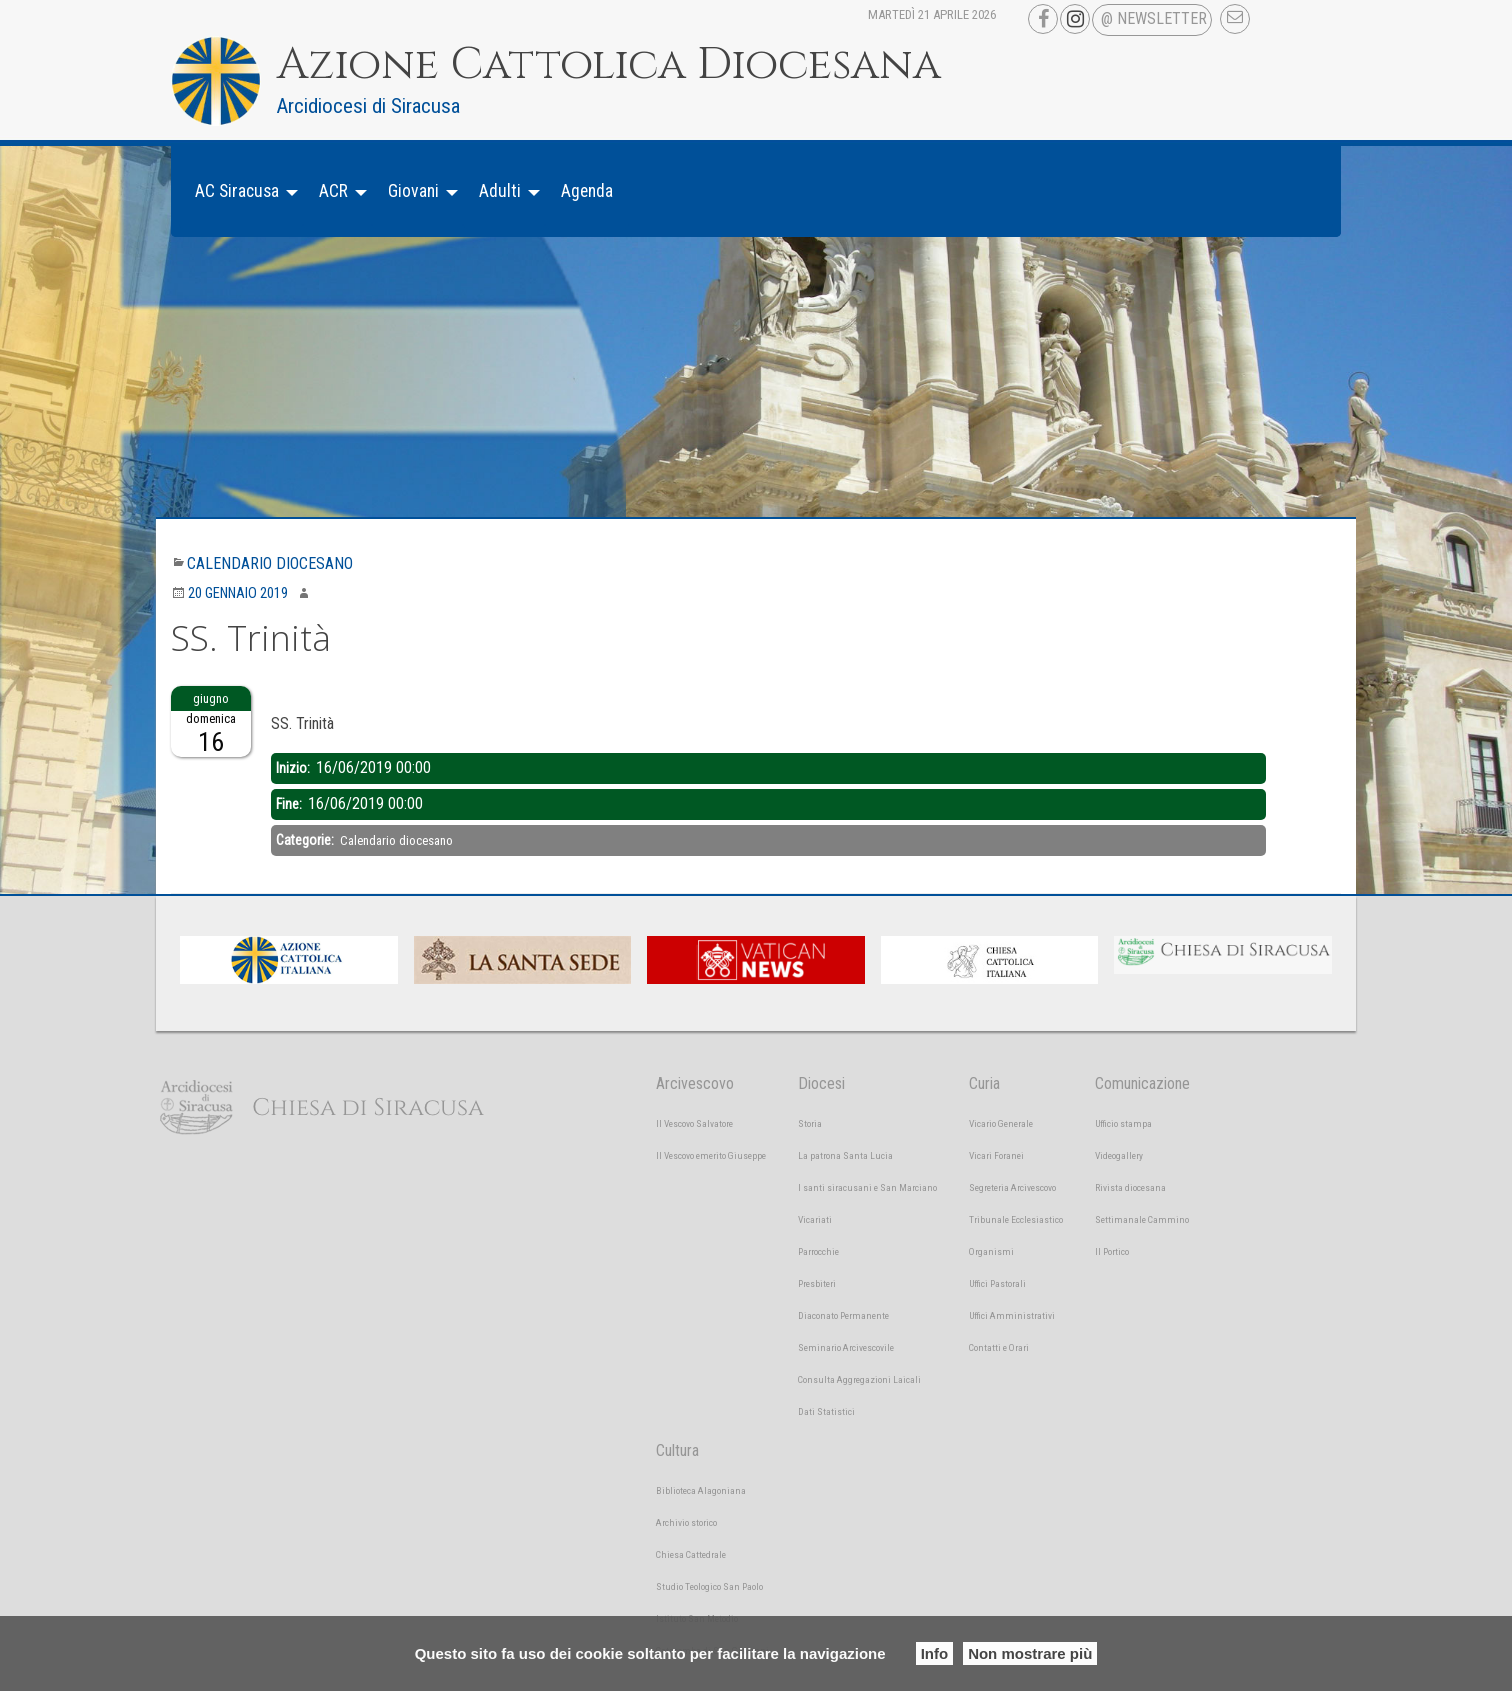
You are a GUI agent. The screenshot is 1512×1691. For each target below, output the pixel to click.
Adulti (500, 191)
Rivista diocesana (1130, 1187)
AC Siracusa (237, 191)
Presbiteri (817, 1283)
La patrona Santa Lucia (845, 1155)
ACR (333, 191)
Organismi (991, 1251)
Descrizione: (308, 698)
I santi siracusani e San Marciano (867, 1187)
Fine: (290, 804)
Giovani (413, 191)
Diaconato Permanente (843, 1315)
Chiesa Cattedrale (691, 1554)
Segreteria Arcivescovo (1012, 1187)
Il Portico (1112, 1251)
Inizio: (294, 768)
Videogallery (1119, 1155)
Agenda (587, 191)
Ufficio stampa (1123, 1123)
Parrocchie (818, 1251)
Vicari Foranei (996, 1155)
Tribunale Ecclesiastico (1016, 1219)
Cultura (677, 1450)
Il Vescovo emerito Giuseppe (711, 1155)
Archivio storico (686, 1522)
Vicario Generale (1001, 1123)
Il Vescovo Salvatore (694, 1123)
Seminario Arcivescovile (846, 1347)
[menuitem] (241, 191)
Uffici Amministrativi (1012, 1315)
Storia (810, 1123)
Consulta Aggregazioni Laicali (859, 1379)
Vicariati (815, 1219)
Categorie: (306, 840)
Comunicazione (1142, 1083)
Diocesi (821, 1083)
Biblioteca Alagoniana (701, 1490)
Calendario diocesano (270, 563)
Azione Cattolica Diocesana (609, 65)
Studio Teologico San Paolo (709, 1586)
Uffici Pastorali (997, 1283)
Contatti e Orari (999, 1347)
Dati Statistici (826, 1411)
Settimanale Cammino (1142, 1219)
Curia (984, 1083)
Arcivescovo (695, 1083)
